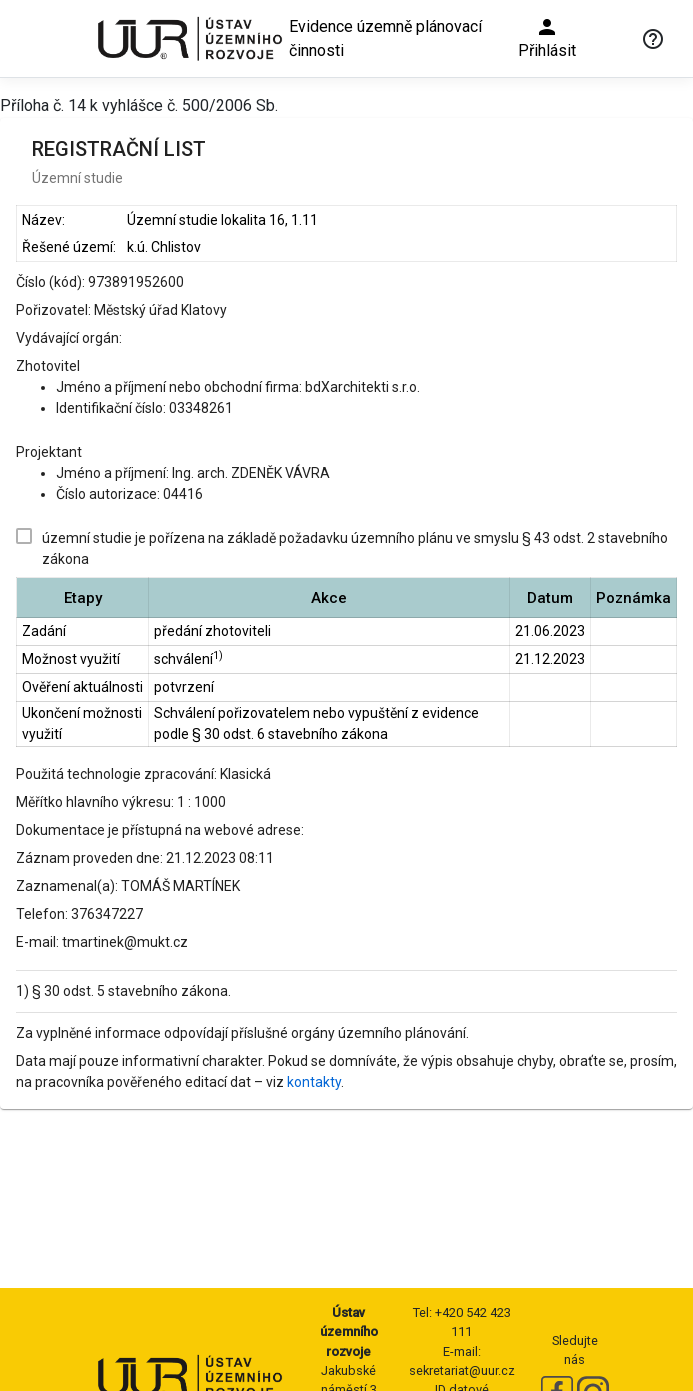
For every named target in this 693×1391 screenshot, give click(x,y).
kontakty (314, 1082)
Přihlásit (547, 37)
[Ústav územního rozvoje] (189, 38)
